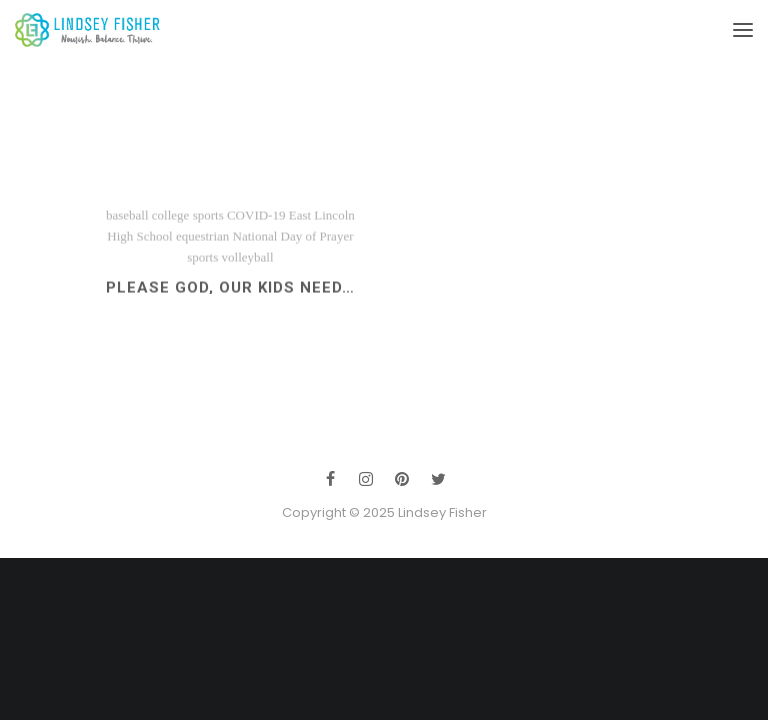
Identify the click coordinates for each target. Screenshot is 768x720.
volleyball (248, 263)
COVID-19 (256, 221)
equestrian (202, 242)
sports (202, 263)
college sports (188, 221)
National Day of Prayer (293, 242)
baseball (127, 221)
